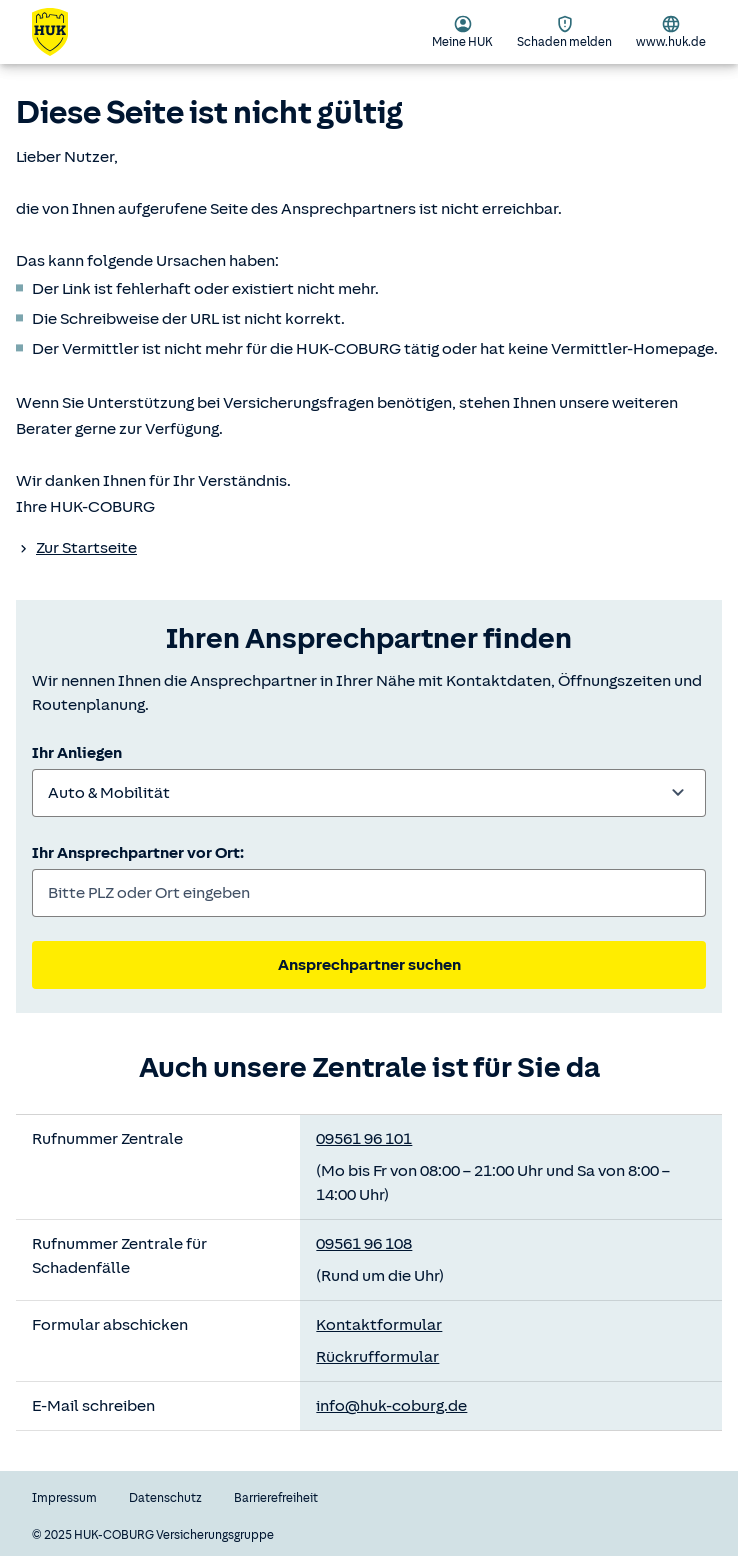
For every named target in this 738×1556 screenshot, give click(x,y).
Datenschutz (165, 1498)
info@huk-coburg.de (391, 1406)
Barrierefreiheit (276, 1498)
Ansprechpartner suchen (369, 965)
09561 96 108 (364, 1244)
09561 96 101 (364, 1139)
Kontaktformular (379, 1325)
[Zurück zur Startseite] (62, 32)
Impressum (64, 1498)
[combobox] (369, 793)
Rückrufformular (377, 1357)
